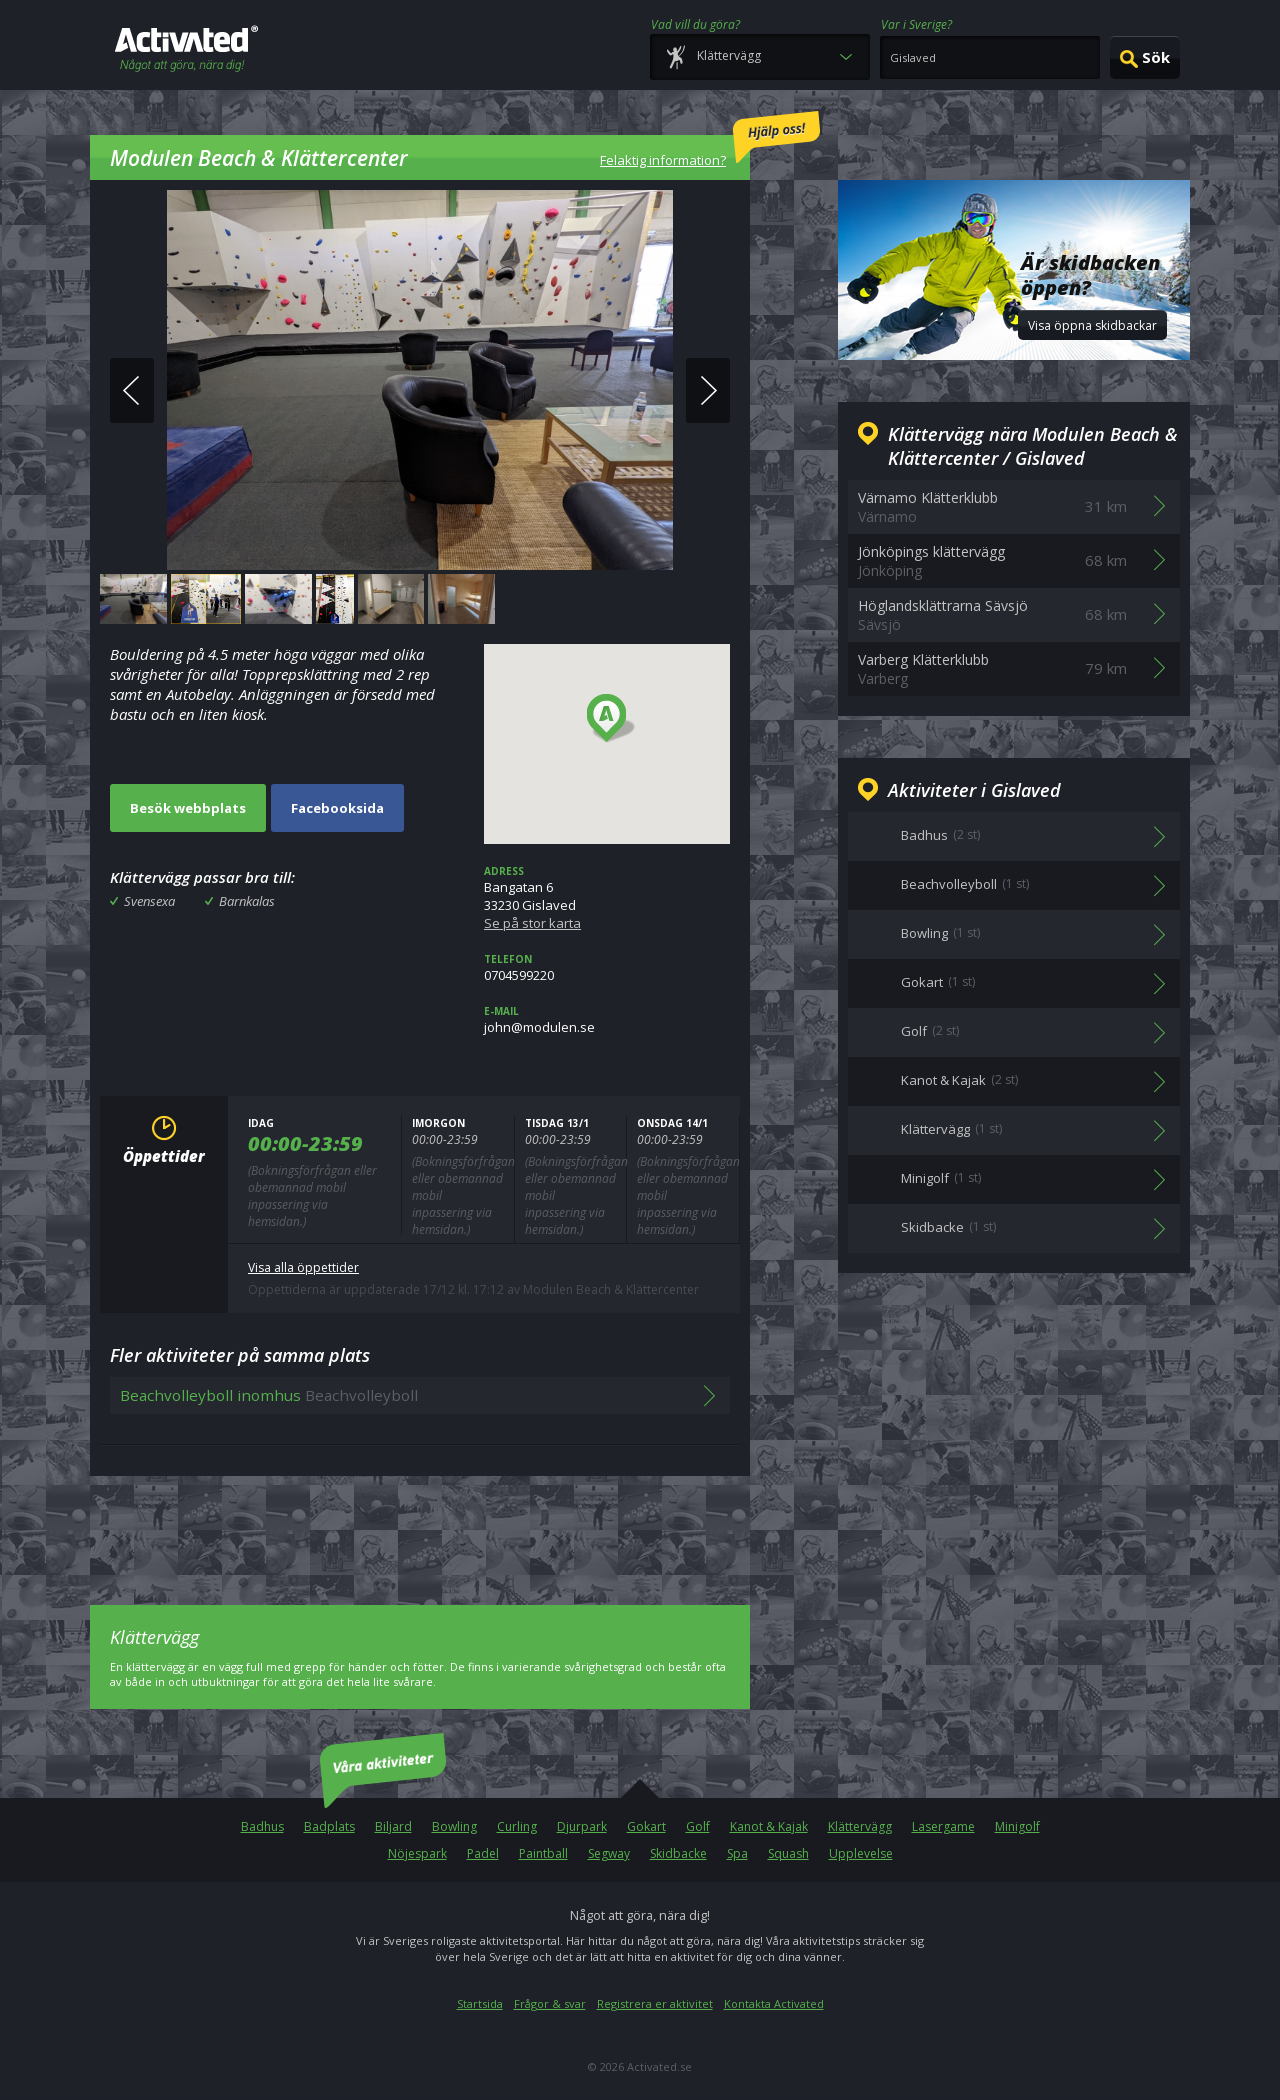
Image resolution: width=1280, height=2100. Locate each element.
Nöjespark (417, 1853)
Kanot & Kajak (769, 1826)
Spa (737, 1853)
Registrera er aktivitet (655, 2003)
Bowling (454, 1826)
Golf (698, 1826)
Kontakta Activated (774, 2003)
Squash (788, 1853)
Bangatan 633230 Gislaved (607, 898)
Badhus (262, 1826)
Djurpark (582, 1826)
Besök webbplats (188, 808)
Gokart (646, 1826)
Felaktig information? (710, 140)
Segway (609, 1853)
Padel (483, 1853)
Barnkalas (247, 901)
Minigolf (1017, 1826)
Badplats (329, 1826)
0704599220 (607, 968)
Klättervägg (860, 1826)
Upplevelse (861, 1853)
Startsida (480, 2003)
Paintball (543, 1853)
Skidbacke (678, 1853)
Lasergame (943, 1826)
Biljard (393, 1826)
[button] (611, 719)
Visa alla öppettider (303, 1267)
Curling (517, 1826)
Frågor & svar (550, 2003)
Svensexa (149, 901)
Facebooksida (337, 808)
